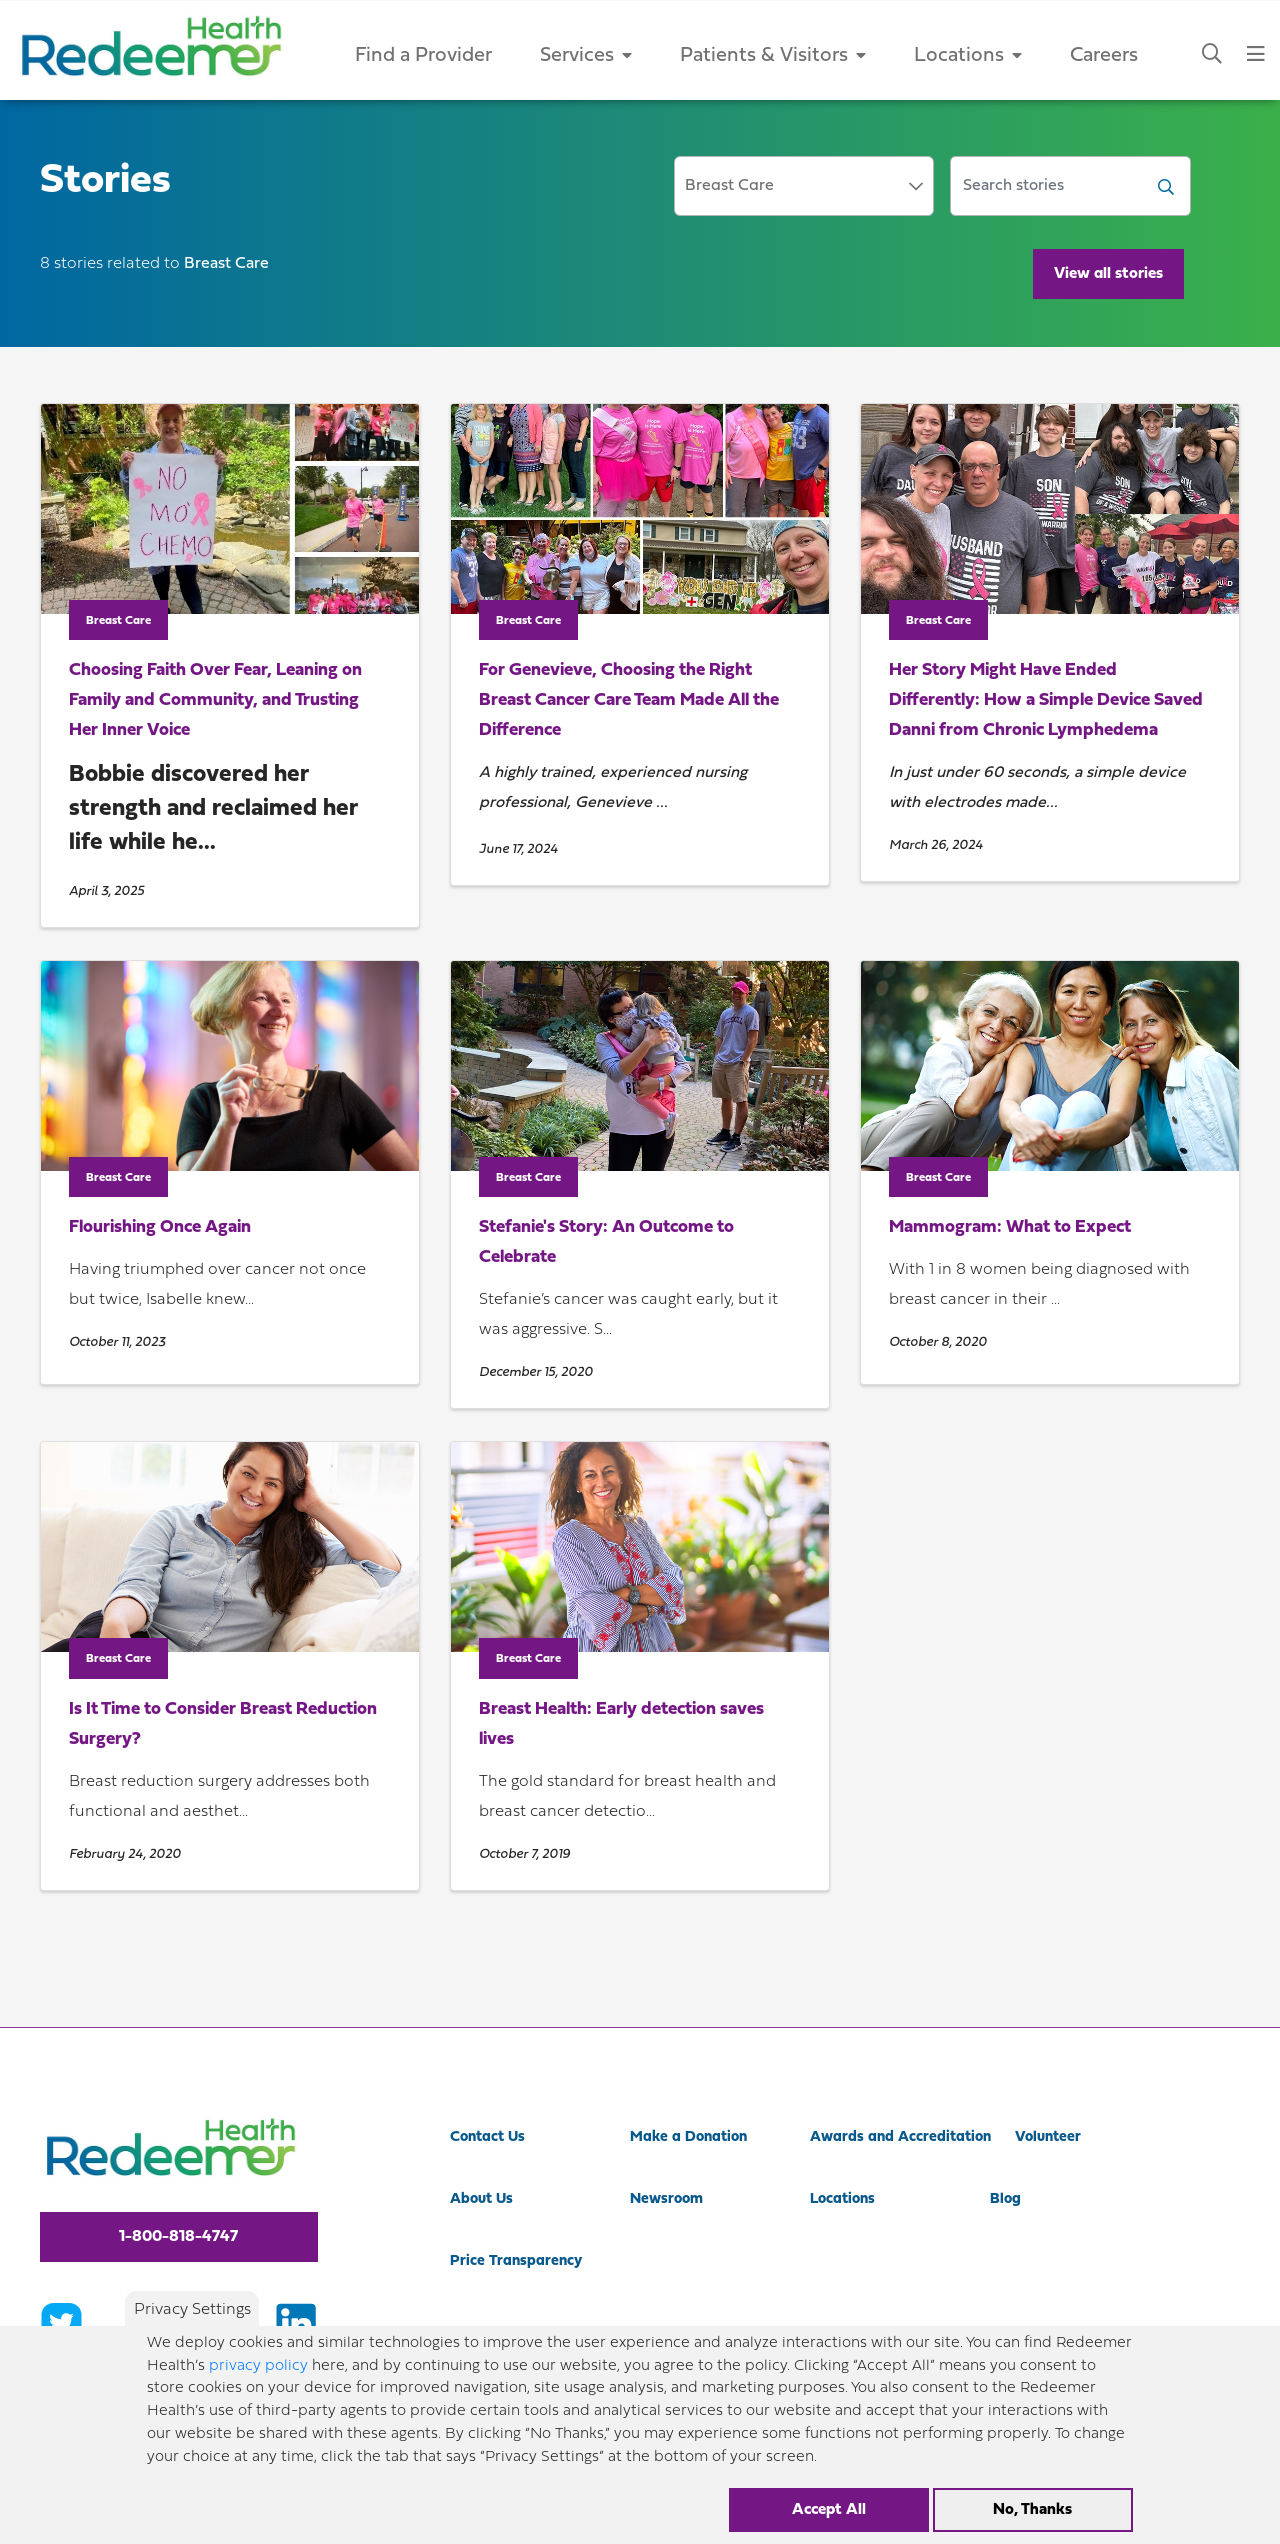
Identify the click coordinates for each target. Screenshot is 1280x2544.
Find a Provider (423, 56)
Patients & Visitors (773, 56)
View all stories (1108, 274)
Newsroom (666, 2199)
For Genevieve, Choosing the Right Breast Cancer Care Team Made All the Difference (629, 700)
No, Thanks (1032, 2510)
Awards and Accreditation (900, 2137)
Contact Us (487, 2137)
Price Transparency (516, 2261)
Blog (1005, 2199)
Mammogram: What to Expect (1010, 1227)
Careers (1104, 56)
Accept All (829, 2510)
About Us (481, 2199)
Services (586, 56)
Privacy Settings (192, 2310)
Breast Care (118, 621)
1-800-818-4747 (178, 2237)
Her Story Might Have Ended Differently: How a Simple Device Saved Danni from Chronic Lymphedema (1046, 700)
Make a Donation (688, 2137)
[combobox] (804, 186)
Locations (968, 56)
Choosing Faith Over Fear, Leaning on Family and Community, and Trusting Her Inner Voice (215, 700)
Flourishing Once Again (160, 1227)
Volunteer (1048, 2137)
